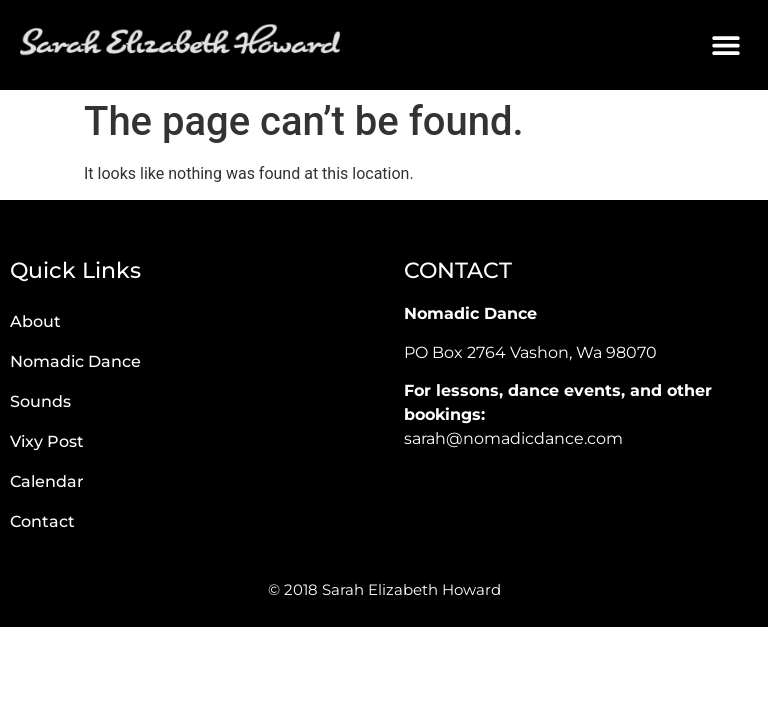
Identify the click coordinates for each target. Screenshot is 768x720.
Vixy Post (47, 441)
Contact (42, 521)
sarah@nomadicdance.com (513, 438)
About (35, 321)
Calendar (47, 481)
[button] (725, 45)
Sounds (40, 401)
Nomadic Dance (75, 361)
